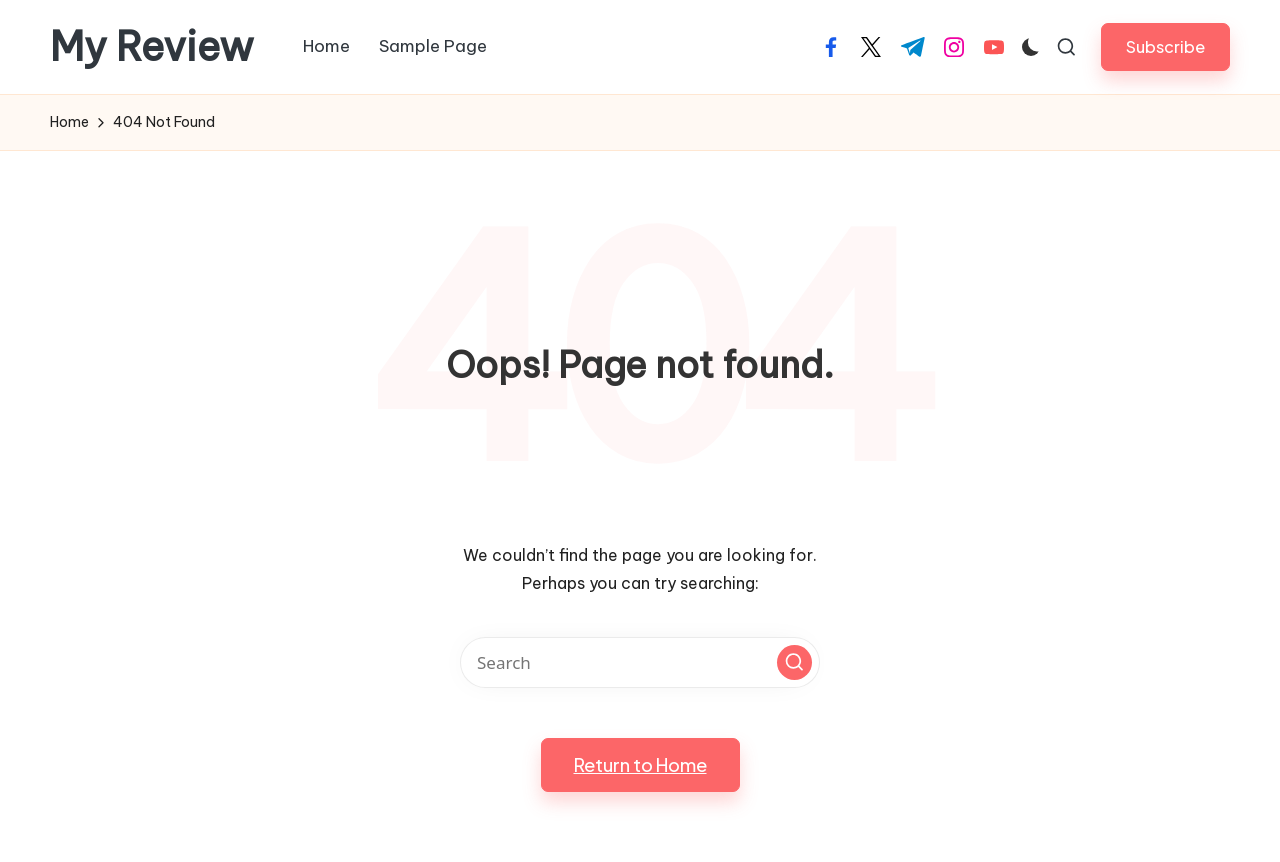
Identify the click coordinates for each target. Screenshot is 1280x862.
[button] (1165, 46)
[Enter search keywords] (640, 662)
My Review (152, 47)
